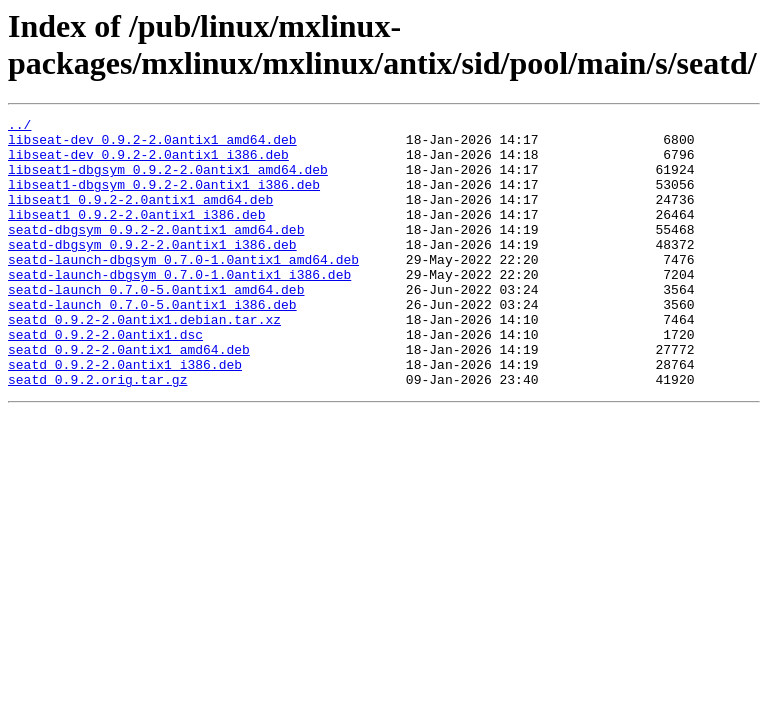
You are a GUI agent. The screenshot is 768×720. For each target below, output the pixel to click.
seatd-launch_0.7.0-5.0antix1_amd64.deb (156, 325)
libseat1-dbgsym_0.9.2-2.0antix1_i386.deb (164, 199)
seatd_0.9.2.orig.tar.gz (97, 433)
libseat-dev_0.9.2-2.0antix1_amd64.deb (152, 145)
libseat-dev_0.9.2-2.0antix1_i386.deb (148, 163)
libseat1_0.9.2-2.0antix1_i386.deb (136, 235)
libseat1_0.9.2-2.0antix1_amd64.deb (140, 217)
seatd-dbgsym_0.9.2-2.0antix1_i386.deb (152, 271)
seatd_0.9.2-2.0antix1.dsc (105, 379)
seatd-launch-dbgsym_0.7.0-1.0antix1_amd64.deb (183, 289)
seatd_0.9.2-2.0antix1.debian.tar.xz (144, 361)
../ (19, 127)
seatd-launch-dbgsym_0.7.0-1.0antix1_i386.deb (179, 307)
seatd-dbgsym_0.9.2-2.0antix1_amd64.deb (156, 253)
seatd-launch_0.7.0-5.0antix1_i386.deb (152, 343)
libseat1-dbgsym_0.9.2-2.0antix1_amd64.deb (168, 181)
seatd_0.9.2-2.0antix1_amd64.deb (129, 397)
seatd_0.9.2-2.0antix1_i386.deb (125, 415)
